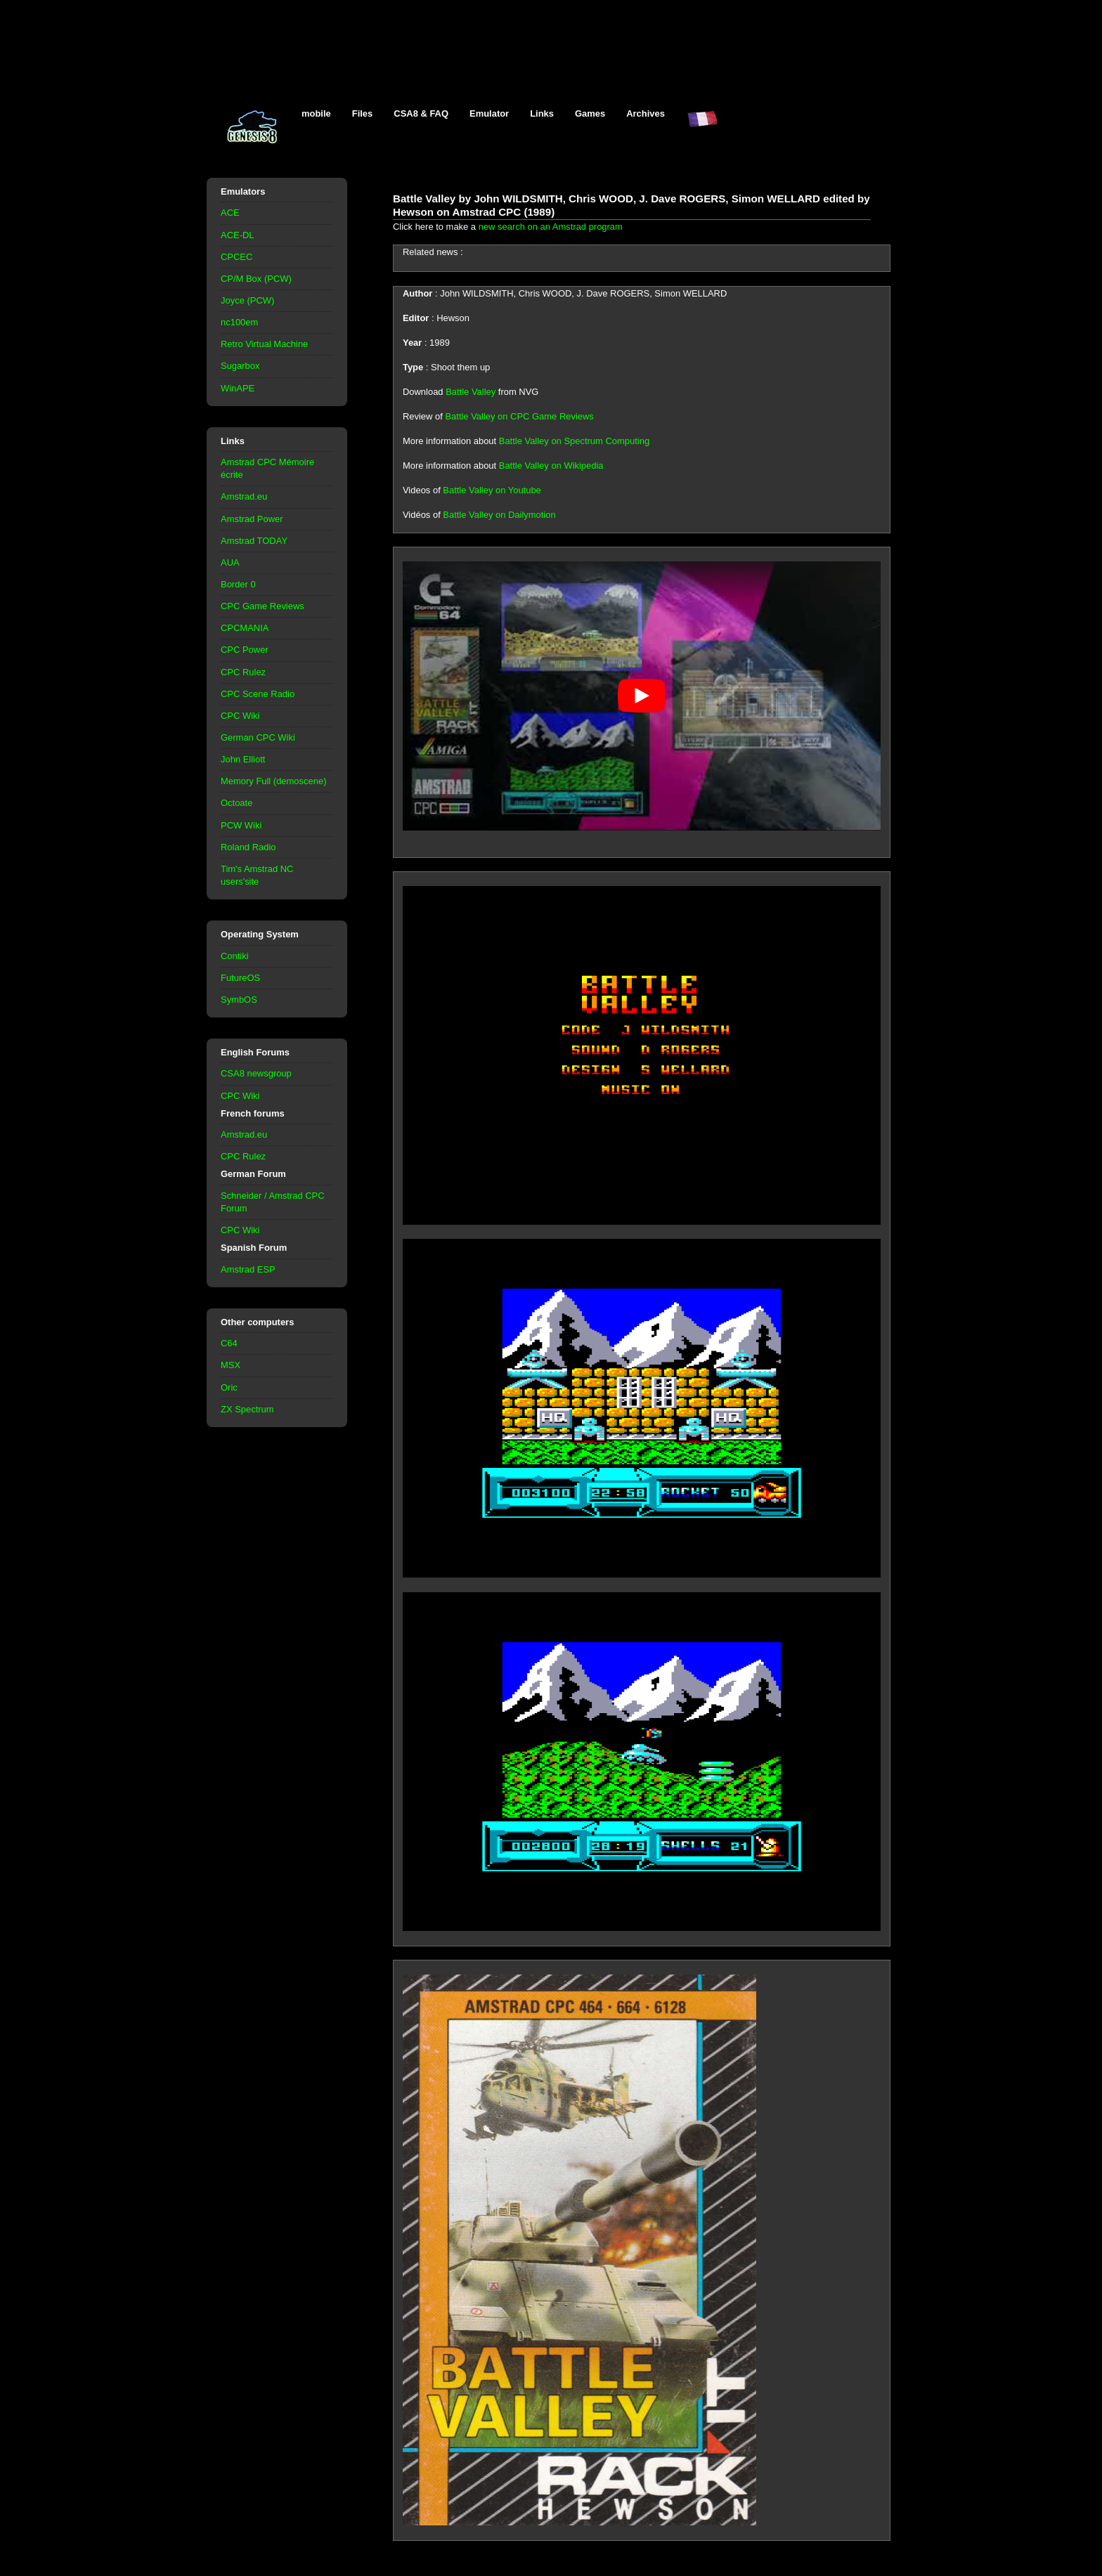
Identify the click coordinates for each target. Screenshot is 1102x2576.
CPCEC (236, 257)
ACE (230, 212)
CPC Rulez (243, 672)
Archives (645, 113)
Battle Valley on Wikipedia (551, 465)
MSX (230, 1365)
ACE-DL (237, 235)
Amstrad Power (252, 519)
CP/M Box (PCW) (256, 278)
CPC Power (244, 649)
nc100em (239, 322)
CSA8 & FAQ (421, 113)
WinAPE (237, 388)
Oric (229, 1387)
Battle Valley (470, 391)
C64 (229, 1343)
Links (542, 113)
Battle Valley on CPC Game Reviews (519, 416)
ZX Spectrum (247, 1409)
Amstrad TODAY (254, 540)
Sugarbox (240, 365)
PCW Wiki (241, 825)
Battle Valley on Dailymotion (499, 514)
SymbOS (239, 999)
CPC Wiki (240, 715)
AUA (230, 562)
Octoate (236, 803)
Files (362, 113)
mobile (316, 113)
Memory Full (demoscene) (273, 781)
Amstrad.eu (244, 496)
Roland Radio (248, 847)
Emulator (489, 113)
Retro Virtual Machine (264, 344)
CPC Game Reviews (262, 606)
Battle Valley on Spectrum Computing (574, 441)
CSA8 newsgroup (256, 1073)
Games (590, 113)
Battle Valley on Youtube (491, 490)
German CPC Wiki (258, 737)
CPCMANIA (244, 628)
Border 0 (238, 584)
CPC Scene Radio (257, 694)
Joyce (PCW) (247, 300)
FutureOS (240, 977)
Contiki (235, 956)
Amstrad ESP (248, 1269)
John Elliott (243, 759)
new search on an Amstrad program (551, 226)
